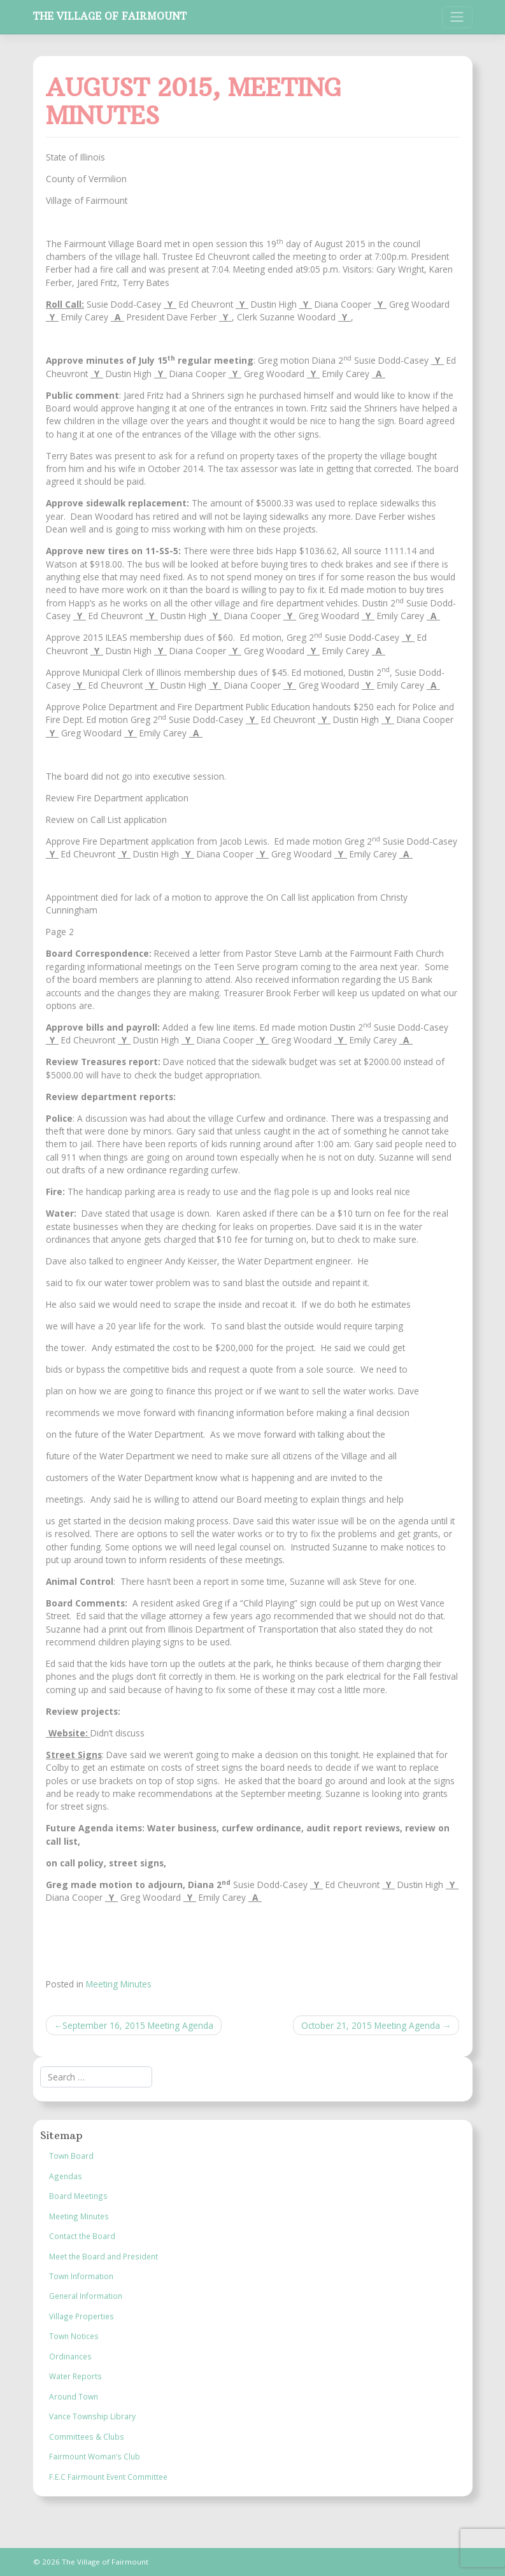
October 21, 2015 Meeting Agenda (370, 2025)
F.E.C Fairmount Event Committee (108, 2477)
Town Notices (74, 2336)
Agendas (65, 2176)
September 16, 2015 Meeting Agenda (137, 2025)
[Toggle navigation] (457, 17)
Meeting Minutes (119, 1984)
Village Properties (81, 2316)
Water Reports (75, 2376)
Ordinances (70, 2356)
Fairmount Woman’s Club (94, 2456)
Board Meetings (78, 2196)
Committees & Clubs (86, 2436)
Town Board (71, 2155)
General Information (85, 2296)
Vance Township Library (92, 2416)
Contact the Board (82, 2236)
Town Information (81, 2276)
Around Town (73, 2396)
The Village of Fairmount (110, 16)
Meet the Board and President (103, 2256)
